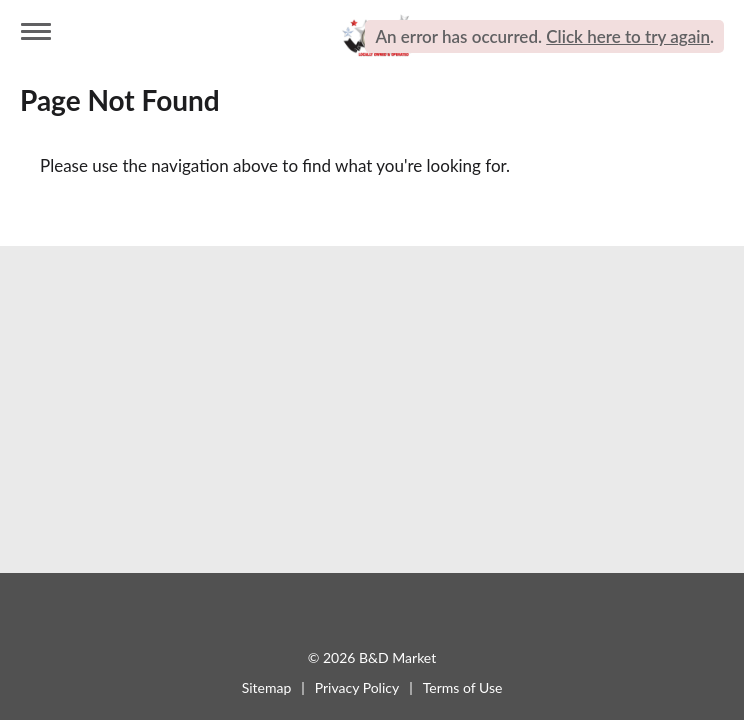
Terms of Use (463, 687)
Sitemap (267, 687)
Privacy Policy (357, 687)
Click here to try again (628, 36)
